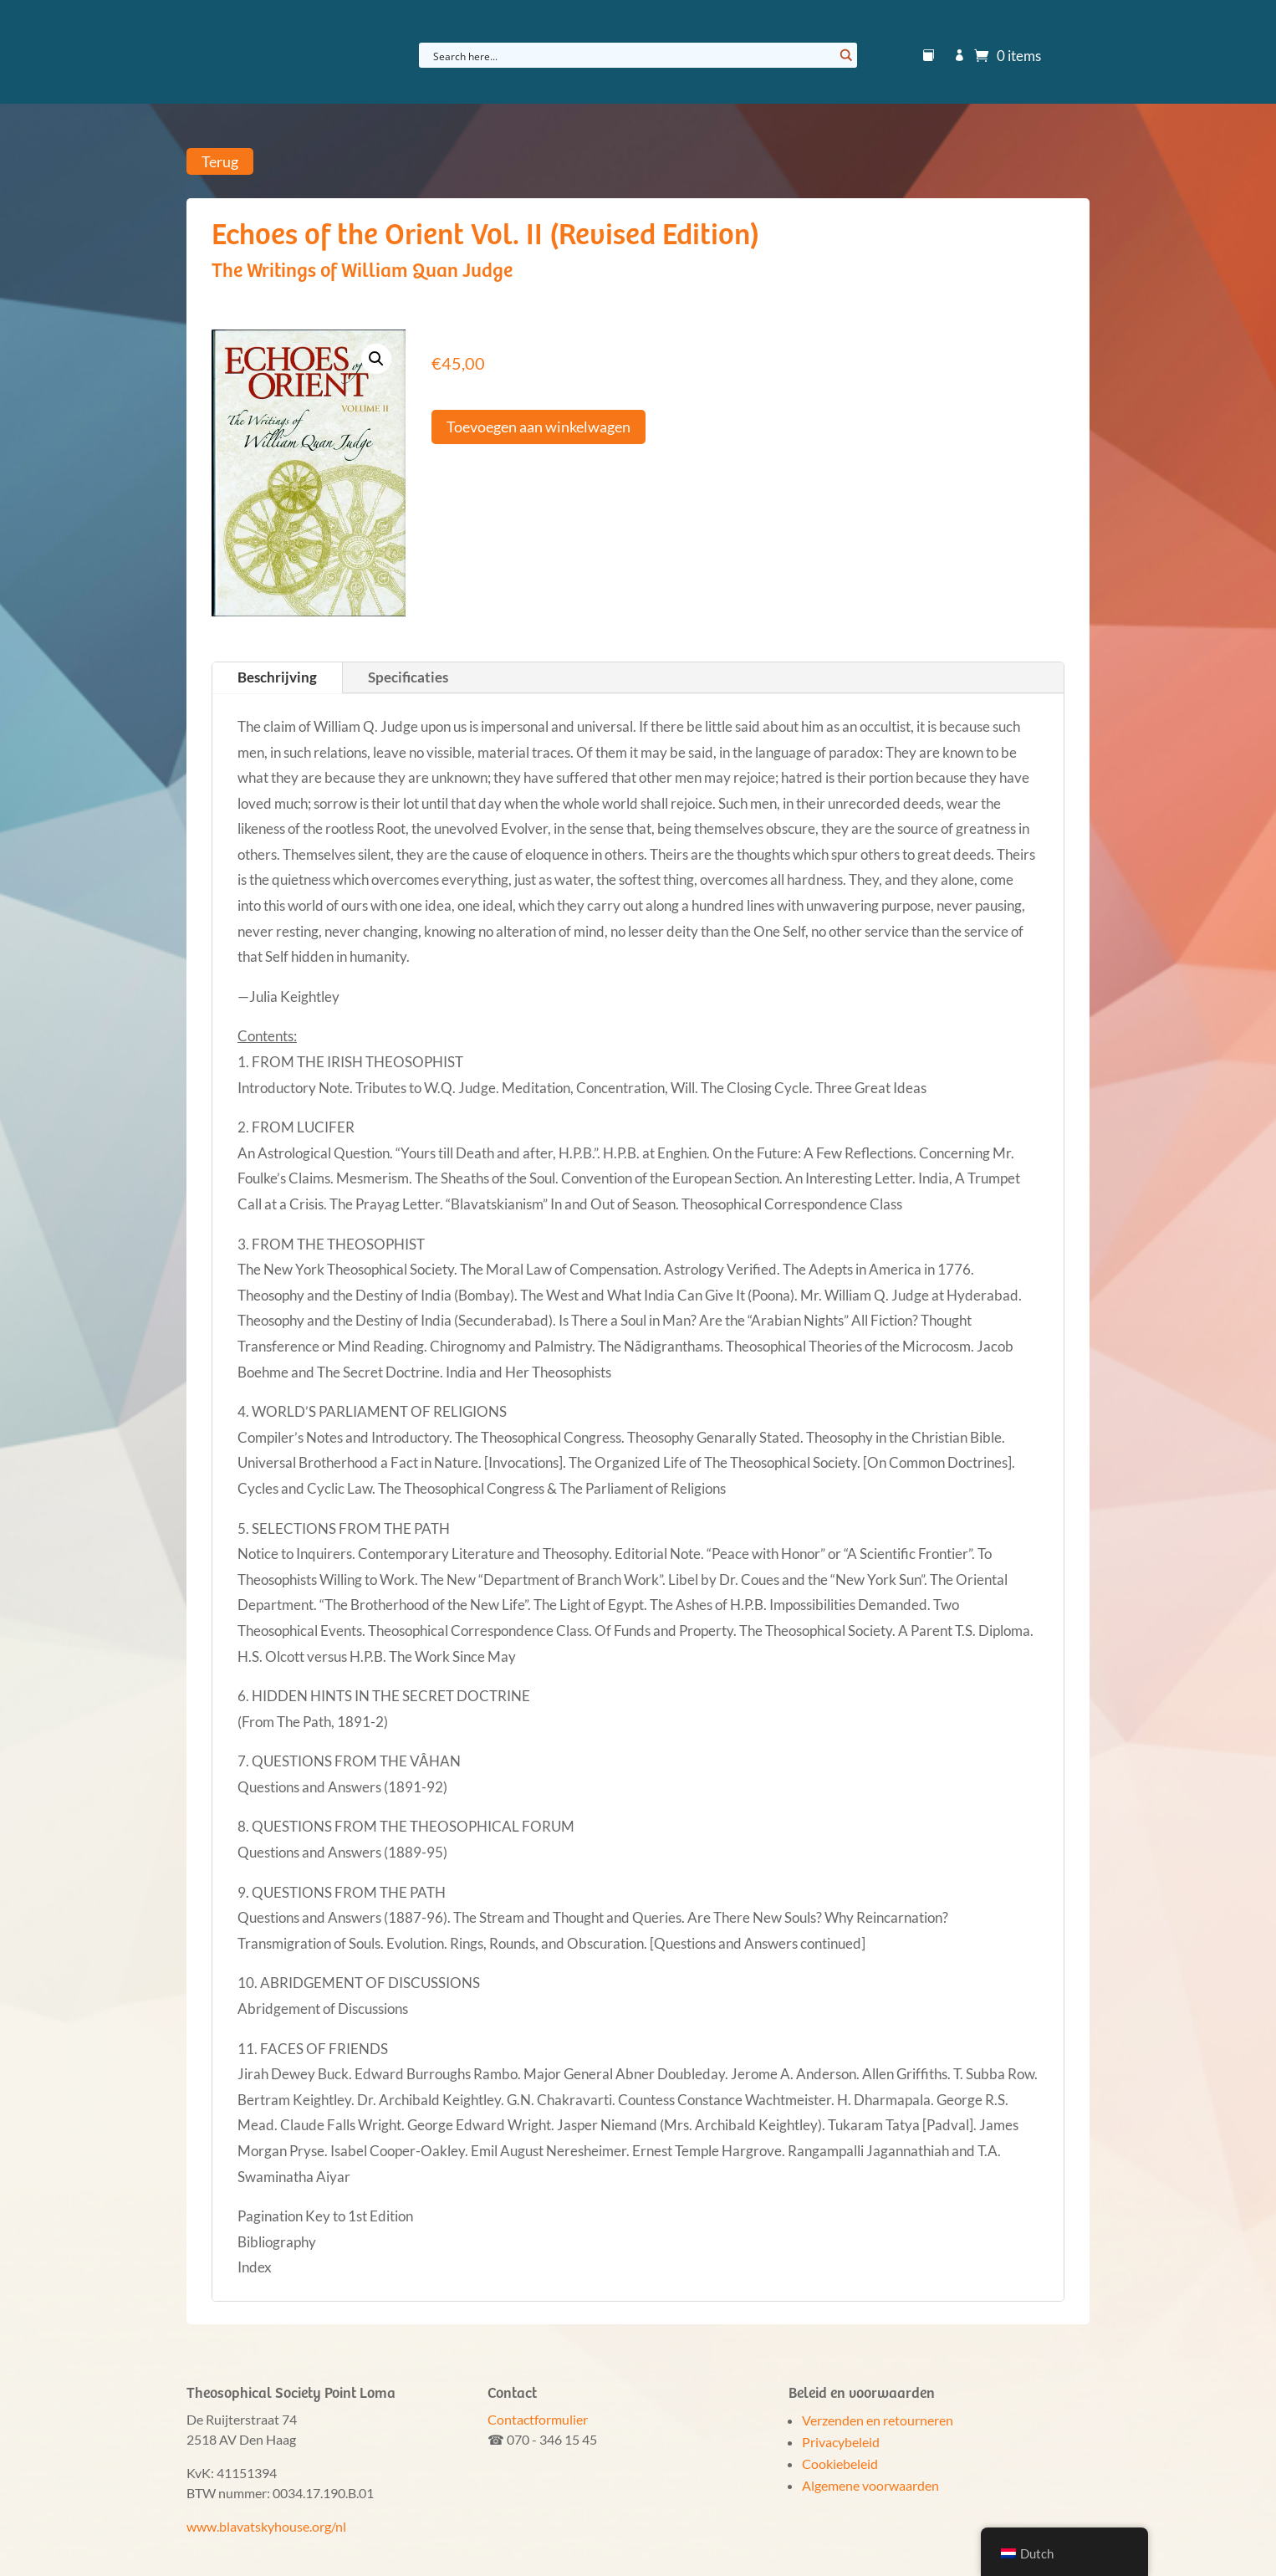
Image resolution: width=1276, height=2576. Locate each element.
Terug (220, 161)
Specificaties (408, 677)
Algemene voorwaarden (870, 2485)
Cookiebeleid (840, 2463)
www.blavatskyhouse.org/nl (266, 2526)
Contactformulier (537, 2419)
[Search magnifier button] (844, 55)
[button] (376, 359)
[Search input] (631, 55)
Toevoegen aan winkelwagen (538, 426)
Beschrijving (277, 677)
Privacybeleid (841, 2442)
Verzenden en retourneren (877, 2420)
